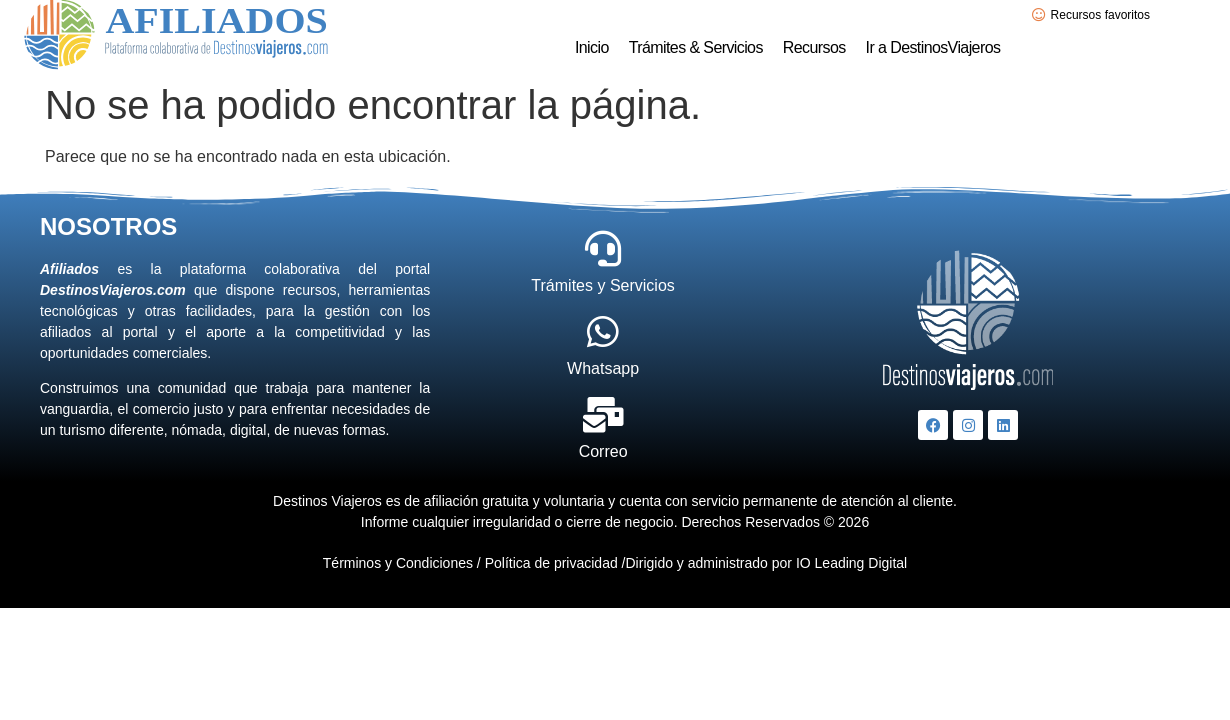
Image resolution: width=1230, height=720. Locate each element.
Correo (603, 451)
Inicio (592, 47)
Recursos (814, 47)
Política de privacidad (551, 563)
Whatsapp (603, 368)
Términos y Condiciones (398, 563)
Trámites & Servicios (696, 47)
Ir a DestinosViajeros (933, 47)
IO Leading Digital (849, 563)
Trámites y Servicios (602, 285)
